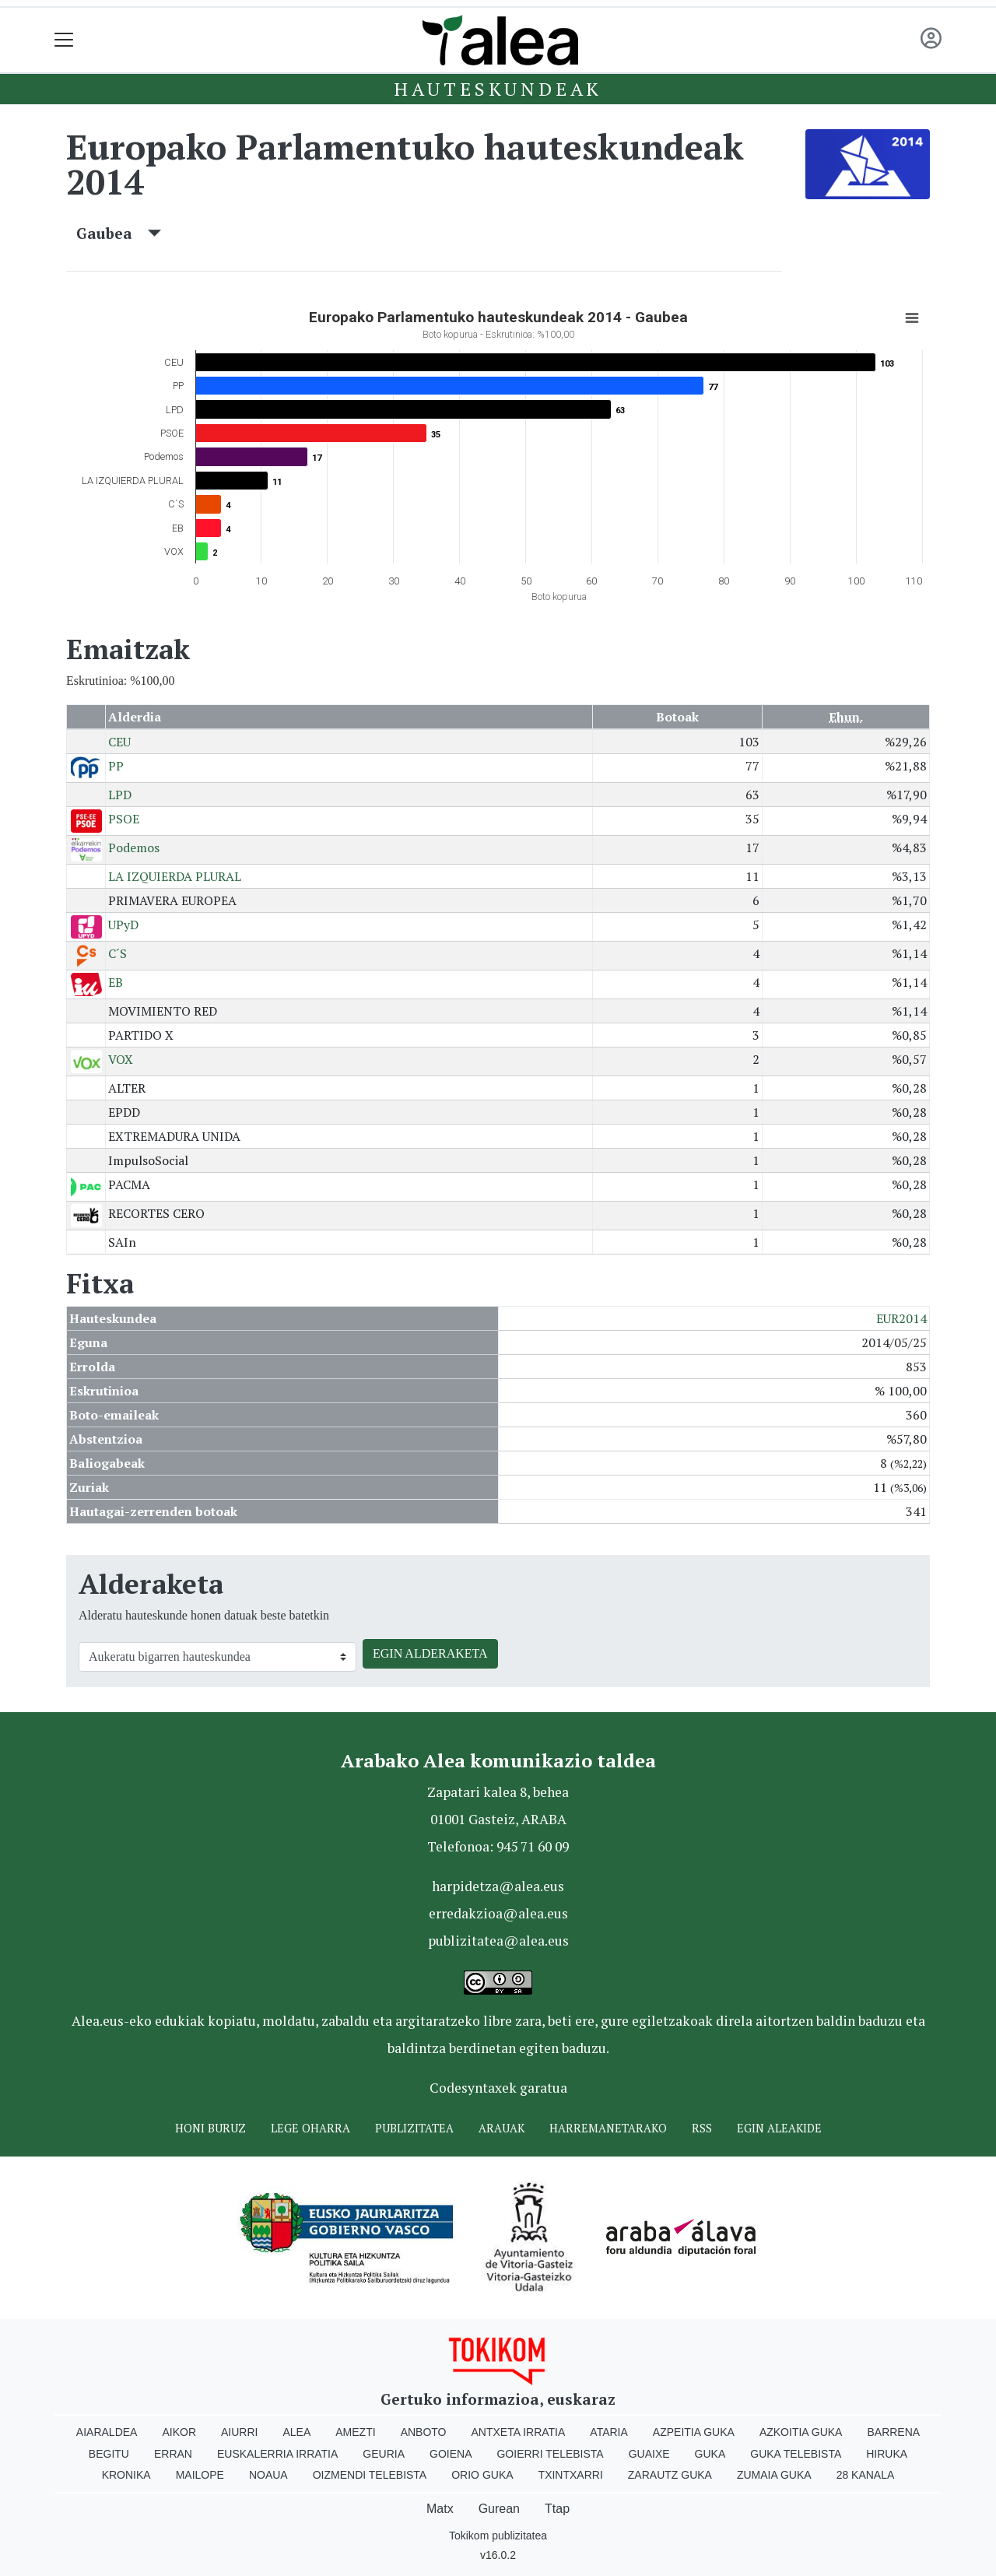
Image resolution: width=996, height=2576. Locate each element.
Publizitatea (414, 2128)
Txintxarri (570, 2475)
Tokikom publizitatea (498, 2535)
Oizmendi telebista (370, 2475)
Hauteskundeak (498, 88)
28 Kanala (865, 2475)
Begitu (109, 2454)
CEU (119, 741)
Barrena (893, 2432)
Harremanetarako (608, 2128)
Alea (296, 2432)
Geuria (384, 2454)
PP (116, 765)
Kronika (126, 2475)
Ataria (609, 2432)
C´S (117, 953)
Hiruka (886, 2454)
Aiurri (239, 2432)
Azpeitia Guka (694, 2432)
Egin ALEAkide (779, 2128)
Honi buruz (210, 2128)
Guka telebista (795, 2454)
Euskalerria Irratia (277, 2454)
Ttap (557, 2508)
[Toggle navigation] (64, 40)
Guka (710, 2454)
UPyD (123, 924)
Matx (440, 2508)
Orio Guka (482, 2475)
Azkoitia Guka (801, 2432)
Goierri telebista (549, 2454)
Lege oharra (310, 2128)
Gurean (499, 2508)
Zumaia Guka (774, 2475)
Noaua (268, 2475)
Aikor (179, 2432)
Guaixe (649, 2454)
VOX (120, 1059)
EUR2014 (901, 1318)
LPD (120, 794)
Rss (702, 2128)
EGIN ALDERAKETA (430, 1653)
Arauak (501, 2128)
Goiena (451, 2454)
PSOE (123, 818)
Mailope (200, 2475)
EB (115, 982)
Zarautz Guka (670, 2475)
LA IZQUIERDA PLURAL (174, 876)
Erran (173, 2454)
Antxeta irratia (519, 2432)
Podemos (134, 847)
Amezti (355, 2432)
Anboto (424, 2432)
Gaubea (118, 233)
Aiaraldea (107, 2432)
